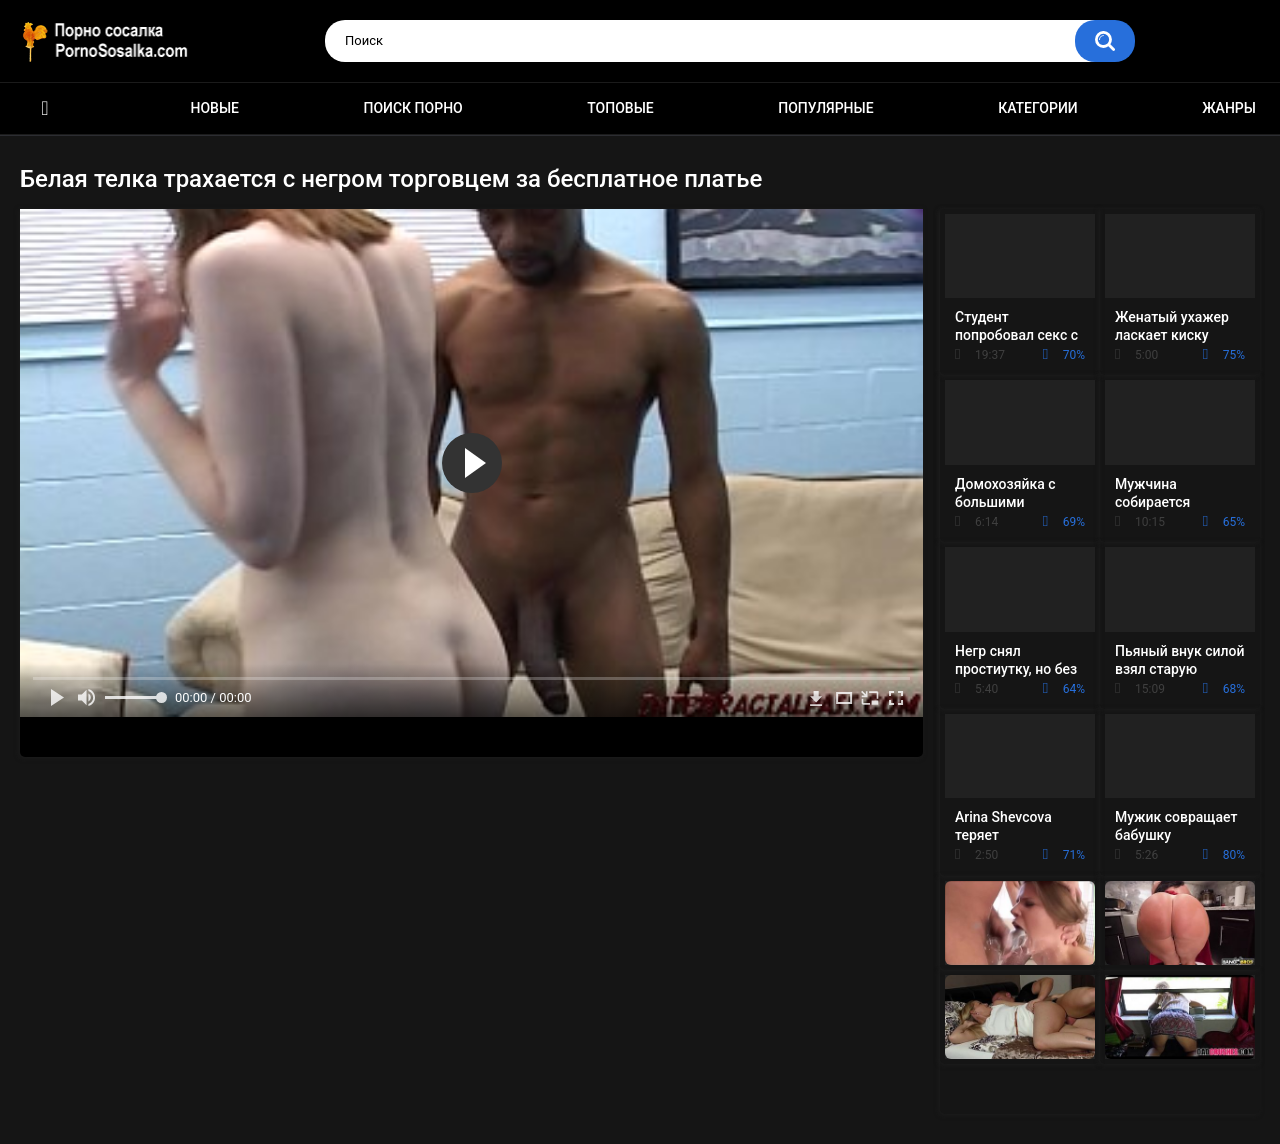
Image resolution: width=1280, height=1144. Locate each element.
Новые (215, 108)
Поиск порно (413, 108)
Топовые (620, 108)
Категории (1038, 108)
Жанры (1229, 108)
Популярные (825, 108)
